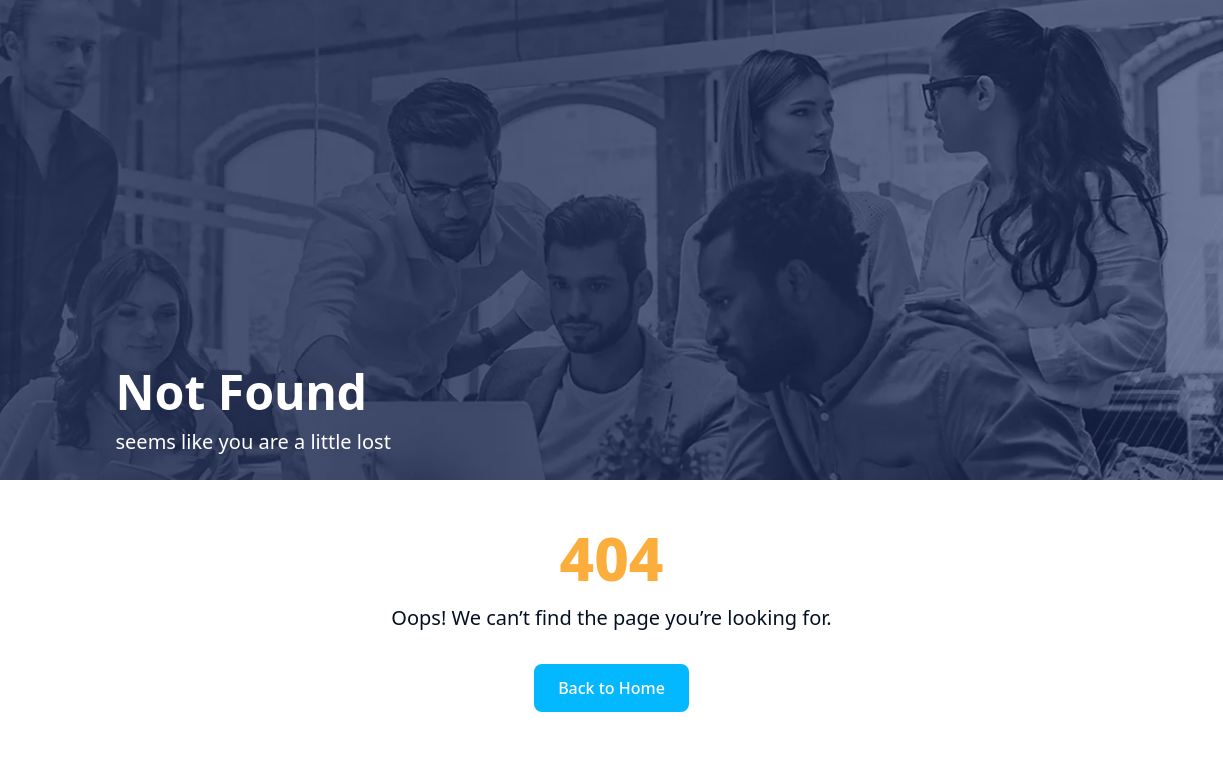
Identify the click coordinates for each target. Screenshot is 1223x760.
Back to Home (611, 688)
